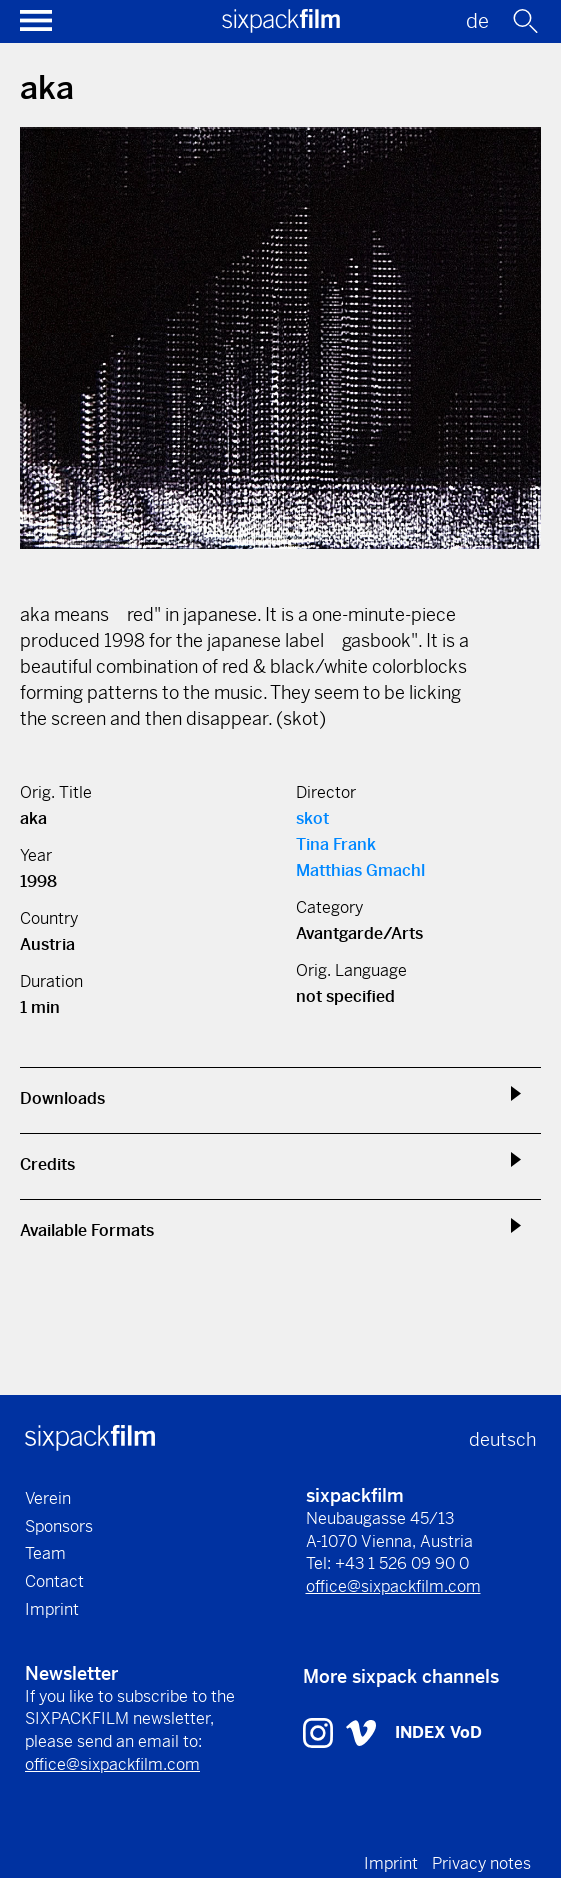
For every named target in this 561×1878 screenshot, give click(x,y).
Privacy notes (481, 1863)
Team (45, 1553)
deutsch (502, 1439)
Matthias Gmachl (360, 870)
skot (312, 818)
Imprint (52, 1609)
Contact (54, 1581)
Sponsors (59, 1526)
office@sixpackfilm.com (393, 1586)
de (477, 21)
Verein (48, 1498)
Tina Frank (336, 844)
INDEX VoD (438, 1732)
